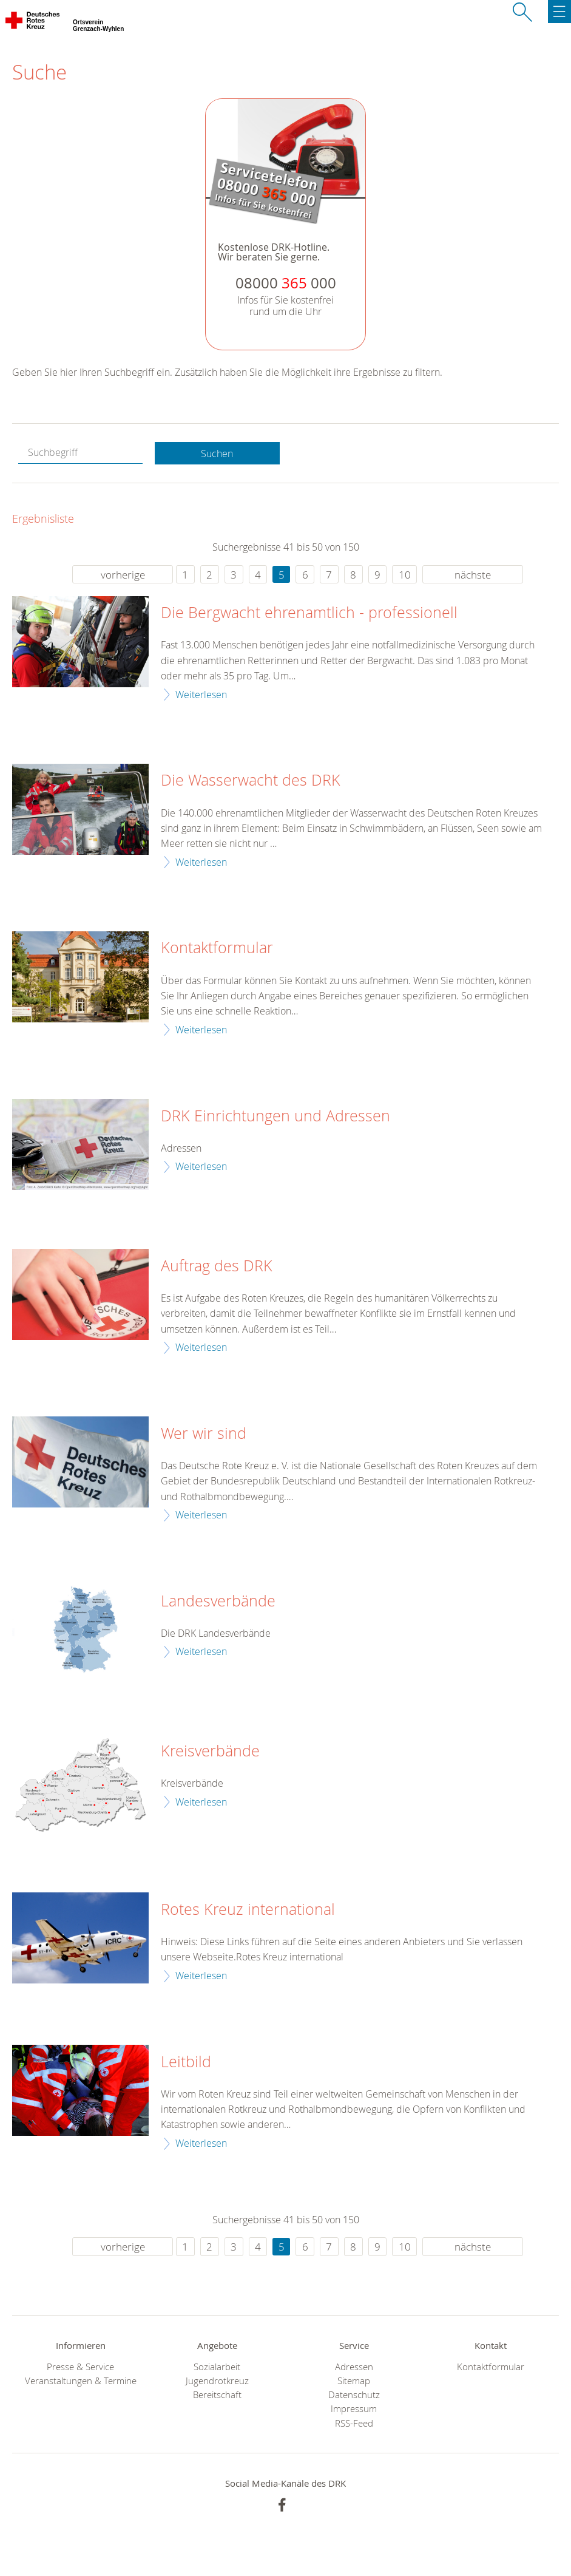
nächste (472, 575)
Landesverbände (218, 1601)
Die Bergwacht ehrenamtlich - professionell (309, 612)
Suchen (217, 453)
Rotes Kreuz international (248, 1909)
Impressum (354, 2409)
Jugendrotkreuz (217, 2381)
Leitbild (186, 2061)
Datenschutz (354, 2395)
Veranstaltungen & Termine (81, 2381)
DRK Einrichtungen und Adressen (275, 1116)
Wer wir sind (203, 1433)
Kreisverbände (210, 1751)
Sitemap (353, 2381)
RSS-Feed (354, 2423)
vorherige (123, 575)
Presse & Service (80, 2367)
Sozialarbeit (217, 2367)
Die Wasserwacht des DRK (250, 780)
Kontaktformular (217, 947)
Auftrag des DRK (216, 1266)
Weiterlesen (201, 694)
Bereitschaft (217, 2395)
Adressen (354, 2367)
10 (405, 575)
